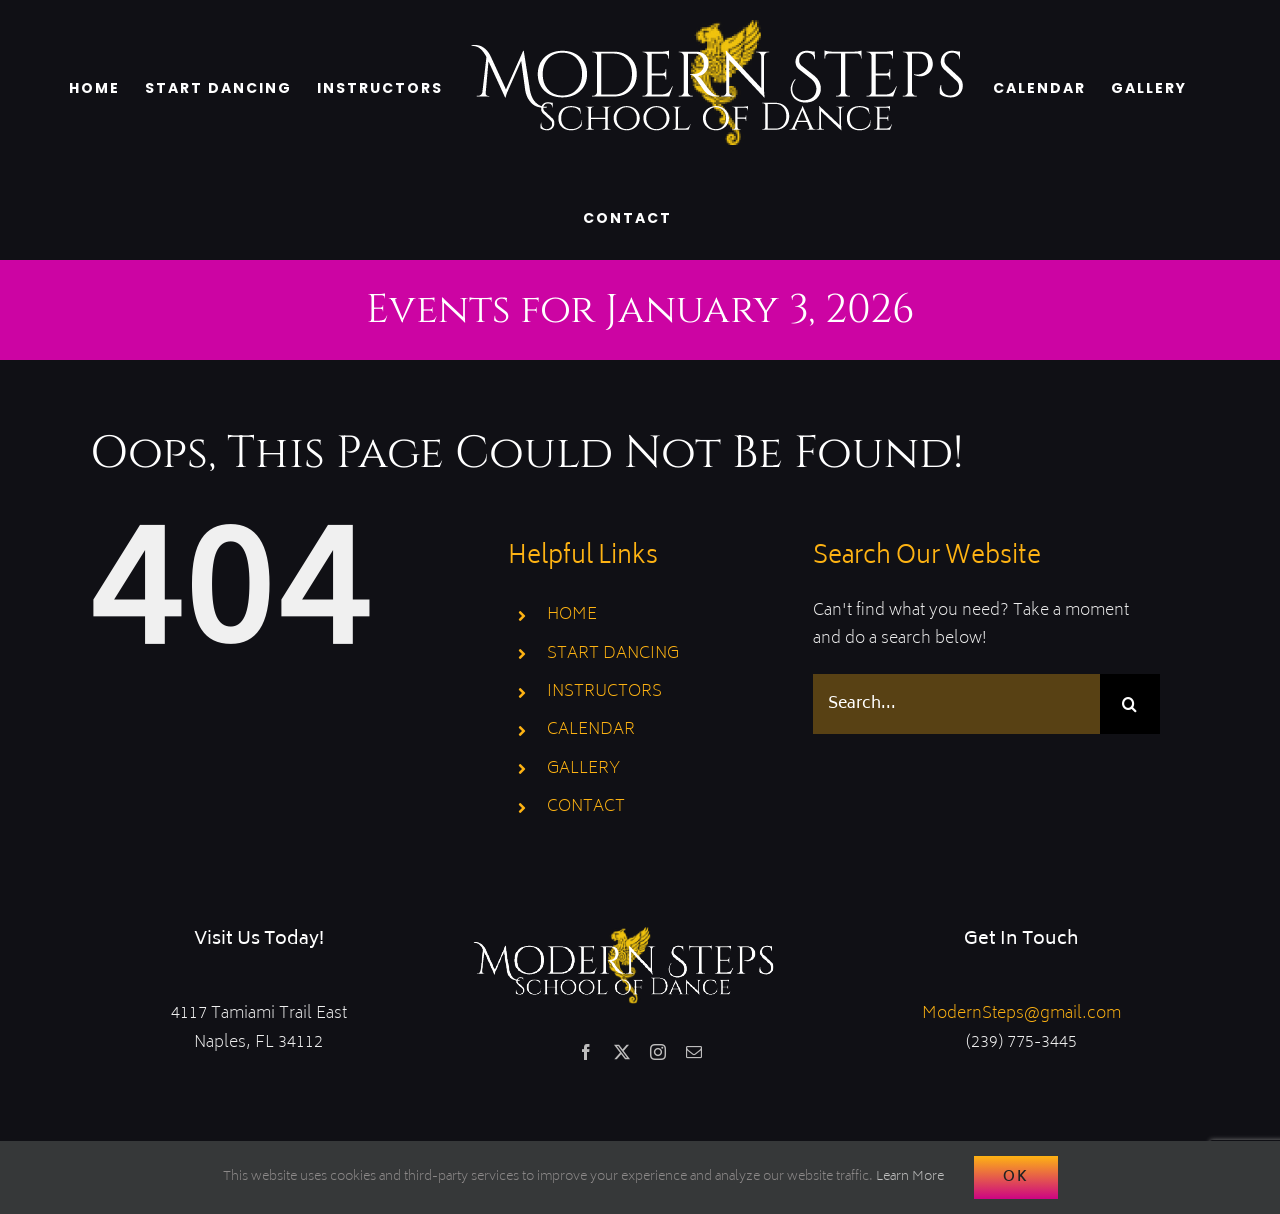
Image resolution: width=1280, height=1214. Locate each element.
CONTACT (586, 807)
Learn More (910, 1177)
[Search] (1130, 704)
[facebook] (586, 1052)
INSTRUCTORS (604, 692)
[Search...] (956, 704)
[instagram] (658, 1052)
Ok (1016, 1177)
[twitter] (622, 1052)
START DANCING (613, 654)
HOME (572, 615)
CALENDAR (591, 730)
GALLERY (583, 769)
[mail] (694, 1052)
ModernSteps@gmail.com (1021, 1014)
